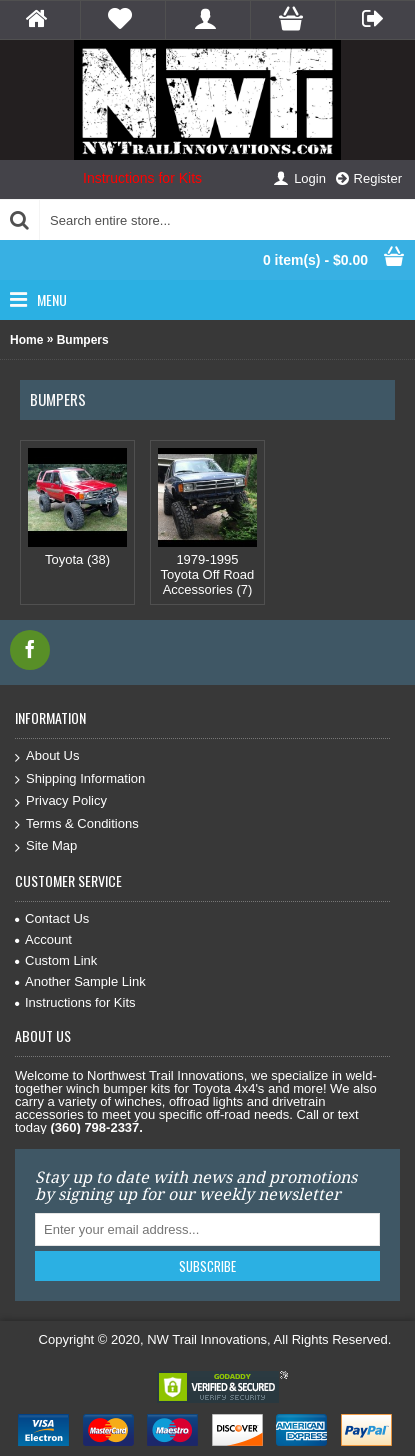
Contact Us (52, 918)
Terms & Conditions (77, 824)
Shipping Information (80, 779)
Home (26, 340)
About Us (47, 756)
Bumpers (83, 340)
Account (43, 939)
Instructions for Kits (142, 178)
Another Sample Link (80, 981)
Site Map (46, 846)
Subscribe (207, 1266)
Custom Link (56, 960)
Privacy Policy (61, 801)
